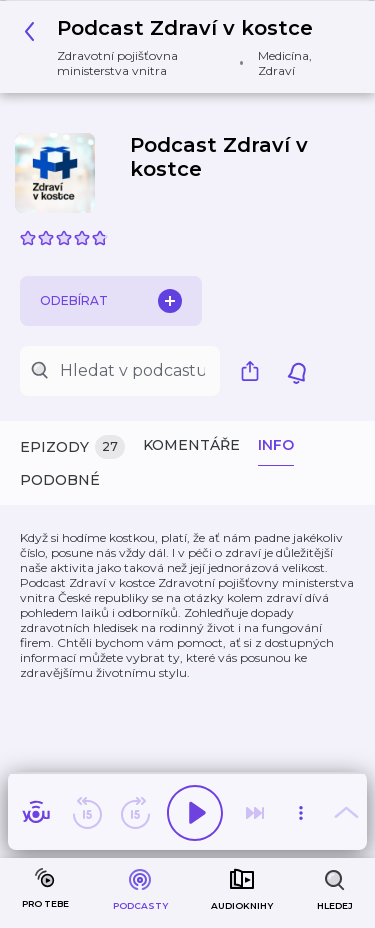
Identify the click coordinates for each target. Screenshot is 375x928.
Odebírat (111, 301)
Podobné (60, 480)
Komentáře (191, 445)
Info (276, 445)
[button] (180, 47)
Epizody (72, 447)
